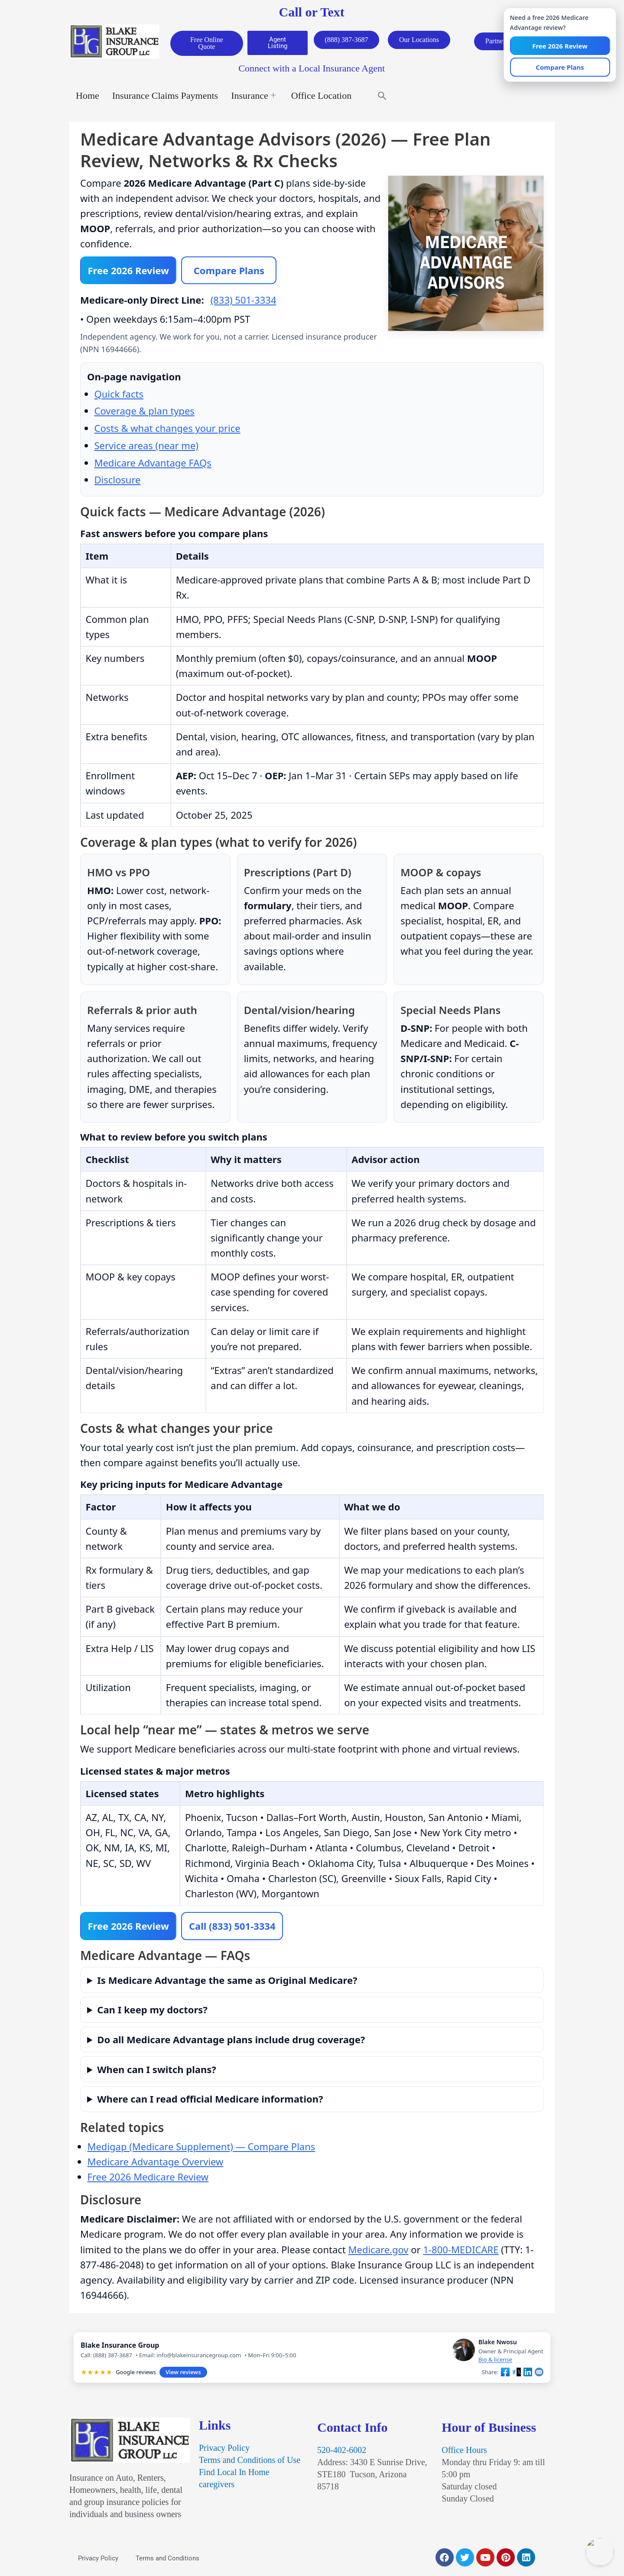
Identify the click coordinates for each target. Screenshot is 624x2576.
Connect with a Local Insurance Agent (311, 70)
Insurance (253, 97)
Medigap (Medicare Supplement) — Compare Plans (201, 2149)
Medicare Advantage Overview (156, 2164)
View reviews (183, 2375)
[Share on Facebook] (505, 2375)
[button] (382, 97)
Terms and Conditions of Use (249, 2463)
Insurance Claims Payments (165, 97)
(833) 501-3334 (243, 302)
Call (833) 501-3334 (233, 1928)
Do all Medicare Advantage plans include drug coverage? (231, 2042)
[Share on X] (516, 2375)
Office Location (321, 97)
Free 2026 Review (128, 1928)
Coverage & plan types (144, 413)
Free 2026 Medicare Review (148, 2180)
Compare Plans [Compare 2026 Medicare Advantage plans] (230, 272)
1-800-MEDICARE (460, 2252)
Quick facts (118, 396)
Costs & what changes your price (167, 430)
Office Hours (464, 2453)
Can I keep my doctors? (152, 2012)
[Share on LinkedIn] (527, 2375)
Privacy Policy (224, 2451)
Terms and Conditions (167, 2562)
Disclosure (117, 482)
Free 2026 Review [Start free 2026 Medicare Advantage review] (128, 272)
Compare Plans (560, 68)
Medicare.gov (378, 2252)
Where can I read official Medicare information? (210, 2102)
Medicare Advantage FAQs (152, 465)
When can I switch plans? (156, 2072)
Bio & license (495, 2363)
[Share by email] (539, 2375)
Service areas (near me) (146, 447)
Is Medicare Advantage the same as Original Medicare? (227, 1983)
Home (87, 97)
